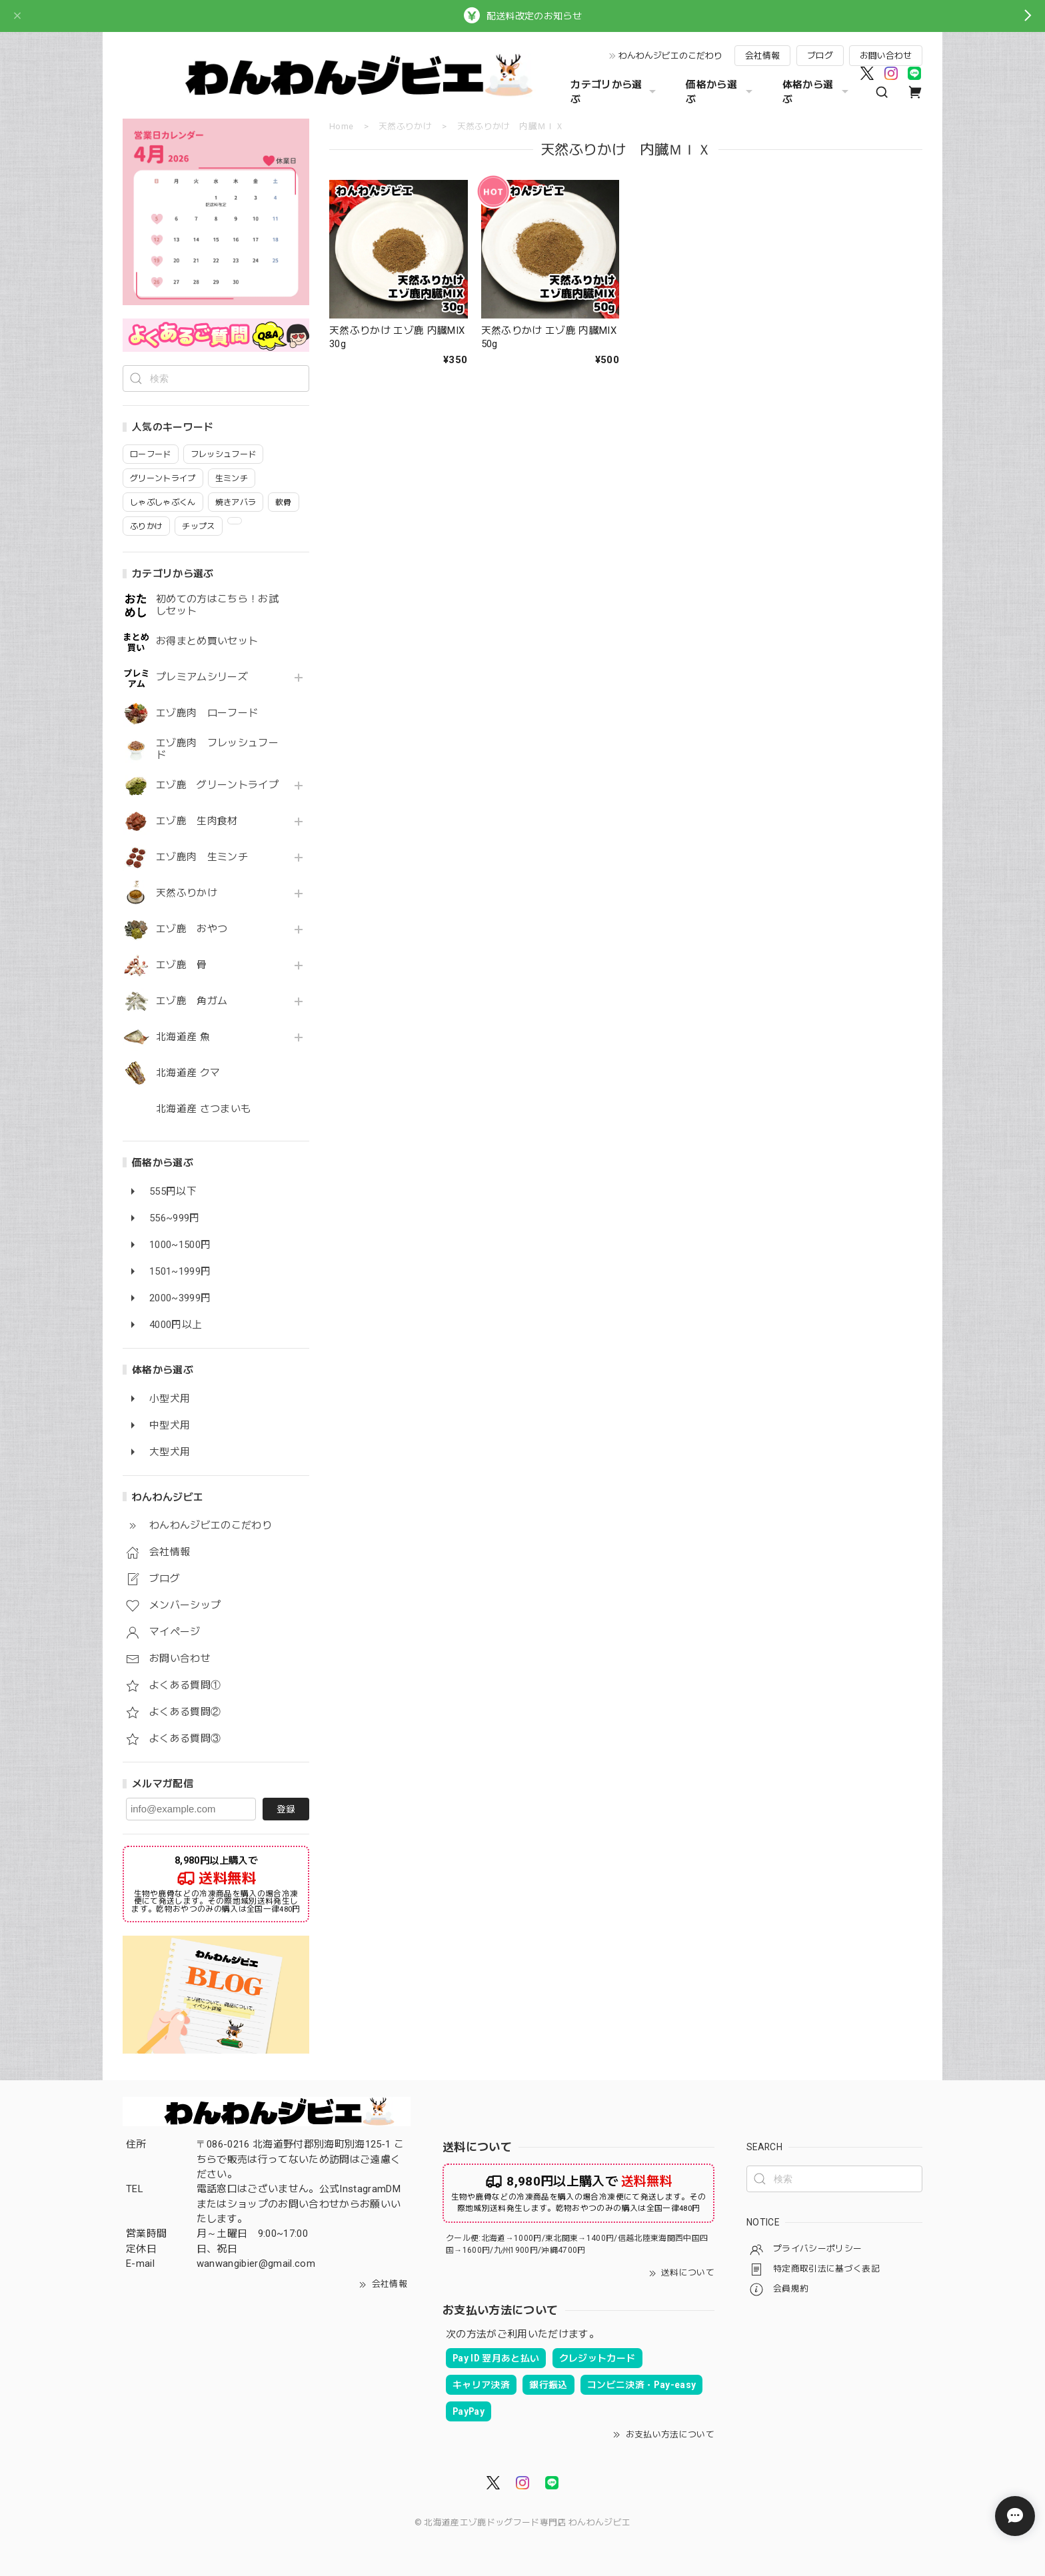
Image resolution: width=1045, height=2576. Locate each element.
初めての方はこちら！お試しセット (217, 605)
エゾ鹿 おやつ (191, 929)
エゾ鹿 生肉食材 (197, 821)
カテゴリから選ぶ (614, 92)
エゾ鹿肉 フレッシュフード (217, 749)
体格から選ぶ (817, 92)
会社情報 (762, 56)
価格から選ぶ (720, 92)
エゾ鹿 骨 (181, 965)
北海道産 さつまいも (203, 1109)
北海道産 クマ (188, 1073)
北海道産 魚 (183, 1037)
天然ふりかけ (186, 893)
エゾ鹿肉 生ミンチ (202, 857)
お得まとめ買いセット (207, 641)
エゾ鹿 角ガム (191, 1001)
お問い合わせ (886, 56)
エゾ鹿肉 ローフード (207, 713)
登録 (286, 1809)
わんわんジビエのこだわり (670, 56)
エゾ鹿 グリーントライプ (217, 785)
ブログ (820, 56)
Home (341, 126)
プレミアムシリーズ (202, 677)
